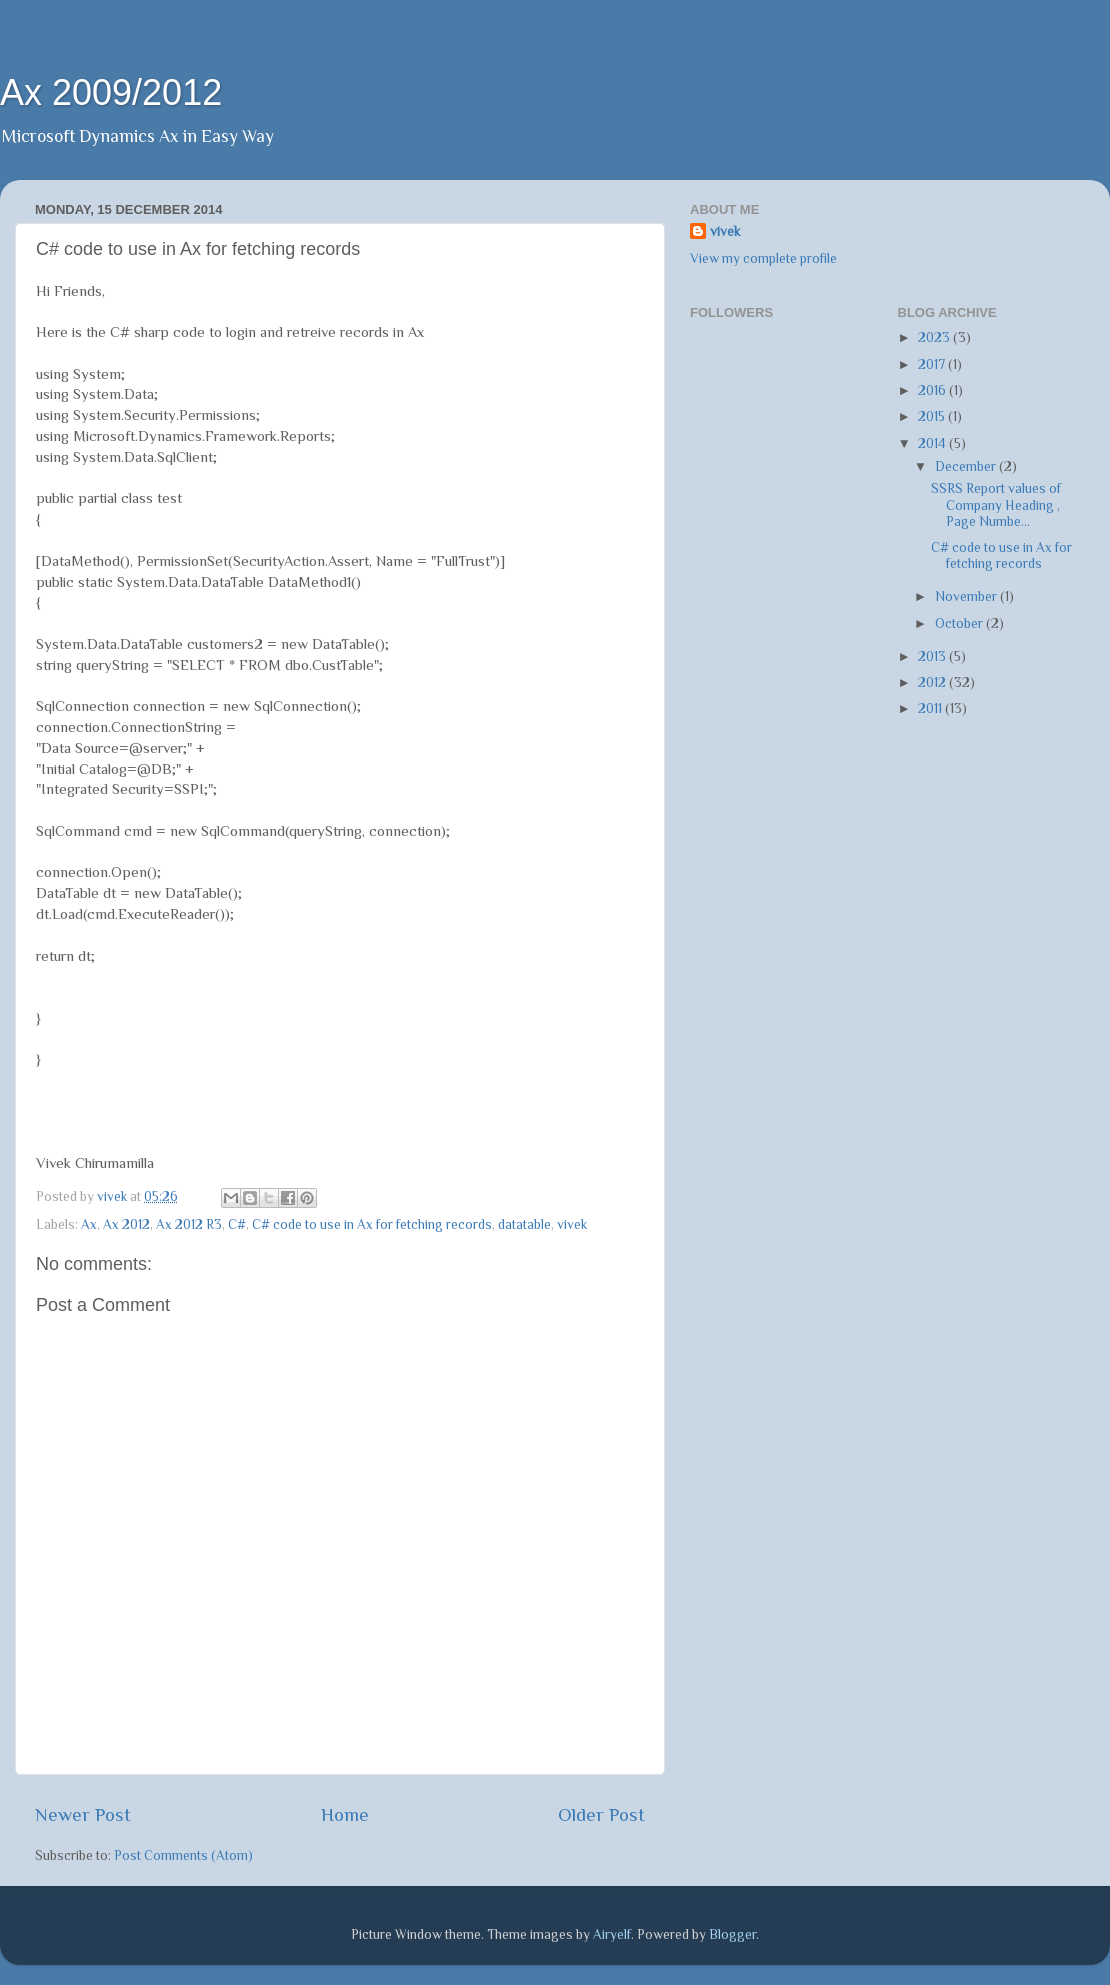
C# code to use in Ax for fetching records (372, 1224)
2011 (931, 708)
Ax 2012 (126, 1224)
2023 (935, 337)
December (967, 466)
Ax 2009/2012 (111, 92)
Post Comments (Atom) (183, 1855)
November (967, 596)
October (960, 623)
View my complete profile (763, 258)
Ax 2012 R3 (189, 1224)
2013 (933, 656)
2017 (933, 364)
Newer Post (83, 1814)
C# (237, 1224)
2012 (933, 682)
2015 (933, 416)
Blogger (732, 1934)
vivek (572, 1224)
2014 (933, 443)
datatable (524, 1224)
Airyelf (612, 1934)
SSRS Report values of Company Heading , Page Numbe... (996, 504)
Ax (89, 1224)
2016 (933, 390)
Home (345, 1814)
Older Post (601, 1814)
